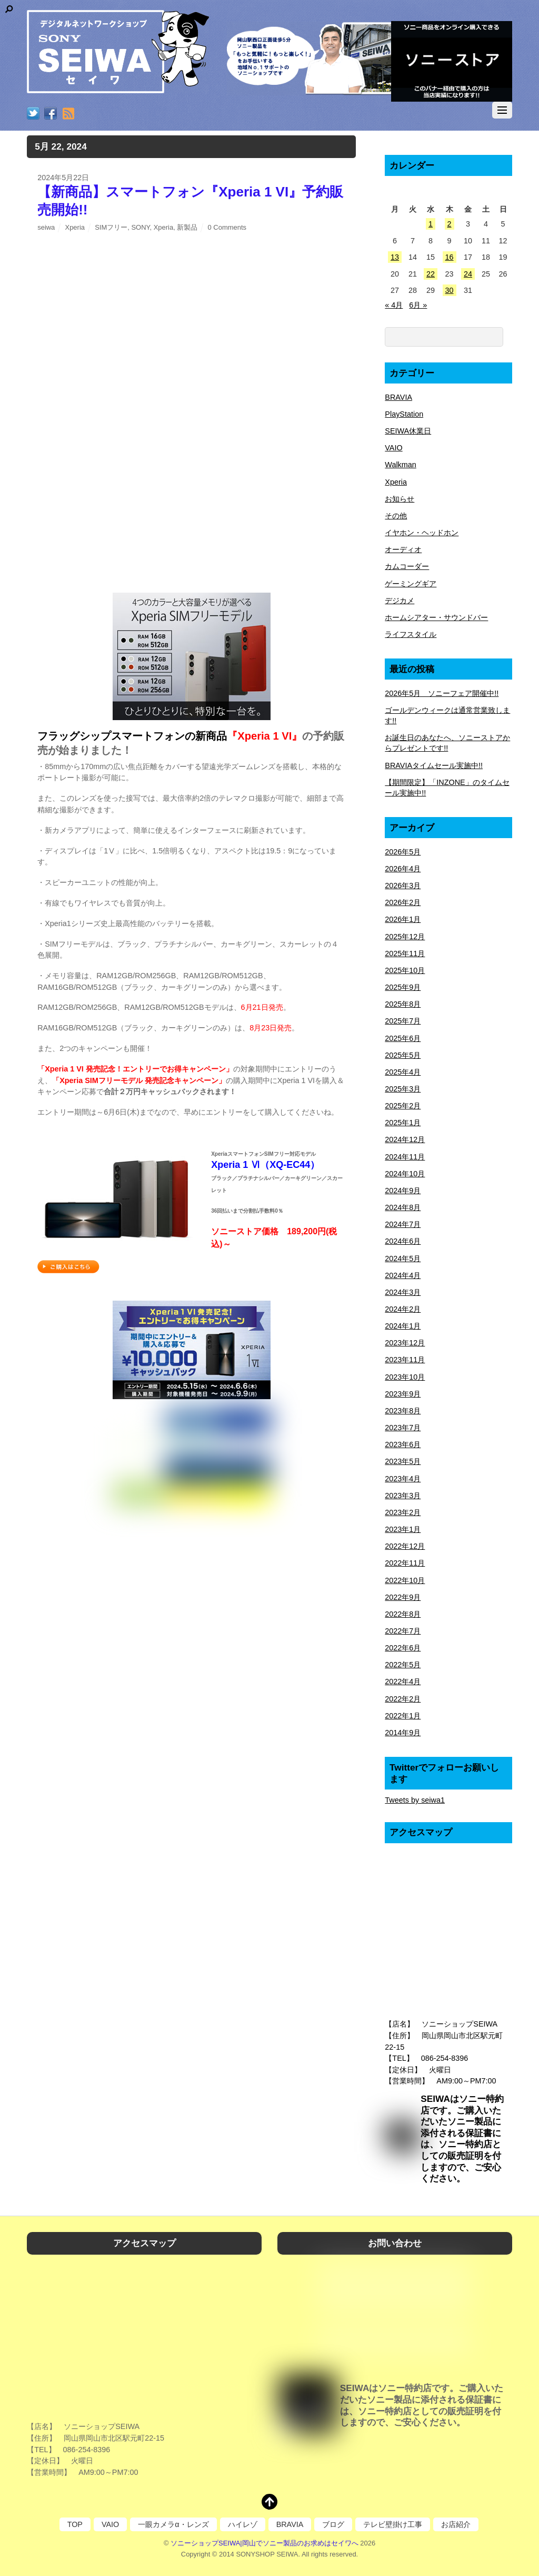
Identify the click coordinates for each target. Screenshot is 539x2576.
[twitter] (33, 114)
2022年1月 (403, 1716)
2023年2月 (403, 1512)
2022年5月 (403, 1664)
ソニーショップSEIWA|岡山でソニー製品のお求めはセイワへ (264, 2543)
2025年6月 (403, 1038)
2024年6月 (403, 1241)
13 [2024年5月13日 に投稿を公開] (395, 257)
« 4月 (394, 305)
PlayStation (404, 414)
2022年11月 (405, 1563)
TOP (75, 2524)
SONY (140, 227)
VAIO (393, 448)
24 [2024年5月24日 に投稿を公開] (468, 274)
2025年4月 (403, 1072)
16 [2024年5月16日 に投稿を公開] (449, 257)
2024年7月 (403, 1224)
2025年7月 (403, 1021)
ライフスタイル (410, 634)
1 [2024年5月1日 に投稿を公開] (430, 224)
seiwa (46, 227)
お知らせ (399, 499)
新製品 (187, 227)
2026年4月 (403, 868)
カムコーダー (407, 566)
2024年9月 (403, 1190)
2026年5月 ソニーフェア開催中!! (441, 693)
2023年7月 (403, 1427)
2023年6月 (403, 1444)
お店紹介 (456, 2524)
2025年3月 (403, 1089)
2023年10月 (405, 1377)
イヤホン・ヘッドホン (421, 532)
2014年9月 (403, 1732)
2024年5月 (403, 1258)
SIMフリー (111, 227)
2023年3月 (403, 1495)
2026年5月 (403, 852)
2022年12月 (405, 1546)
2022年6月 (403, 1648)
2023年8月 (403, 1411)
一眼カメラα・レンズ (173, 2524)
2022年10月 (405, 1580)
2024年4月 (403, 1275)
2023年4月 (403, 1478)
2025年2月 (403, 1106)
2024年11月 (405, 1157)
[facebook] (50, 114)
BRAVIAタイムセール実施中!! (434, 765)
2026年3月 (403, 885)
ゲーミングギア (410, 583)
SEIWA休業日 (408, 431)
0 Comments (227, 227)
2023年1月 (403, 1529)
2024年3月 (403, 1292)
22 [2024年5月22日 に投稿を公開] (430, 274)
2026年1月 (403, 919)
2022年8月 (403, 1614)
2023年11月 (405, 1359)
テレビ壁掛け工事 (392, 2524)
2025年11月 (405, 953)
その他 (396, 516)
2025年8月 (403, 1004)
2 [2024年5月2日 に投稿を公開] (449, 224)
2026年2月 (403, 902)
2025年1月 (403, 1122)
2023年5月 (403, 1461)
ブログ (333, 2524)
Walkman (400, 464)
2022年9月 (403, 1597)
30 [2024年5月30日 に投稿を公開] (449, 290)
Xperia (75, 227)
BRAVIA (398, 397)
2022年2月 (403, 1699)
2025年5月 (403, 1055)
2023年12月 (405, 1343)
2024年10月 (405, 1173)
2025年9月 (403, 987)
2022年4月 (403, 1681)
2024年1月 (403, 1326)
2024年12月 (405, 1139)
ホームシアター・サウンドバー (436, 617)
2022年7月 (403, 1631)
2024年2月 (403, 1309)
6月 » (418, 305)
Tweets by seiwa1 (415, 1800)
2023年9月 (403, 1394)
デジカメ (399, 600)
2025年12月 (405, 936)
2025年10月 (405, 970)
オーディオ (403, 549)
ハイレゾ (242, 2524)
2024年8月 (403, 1207)
